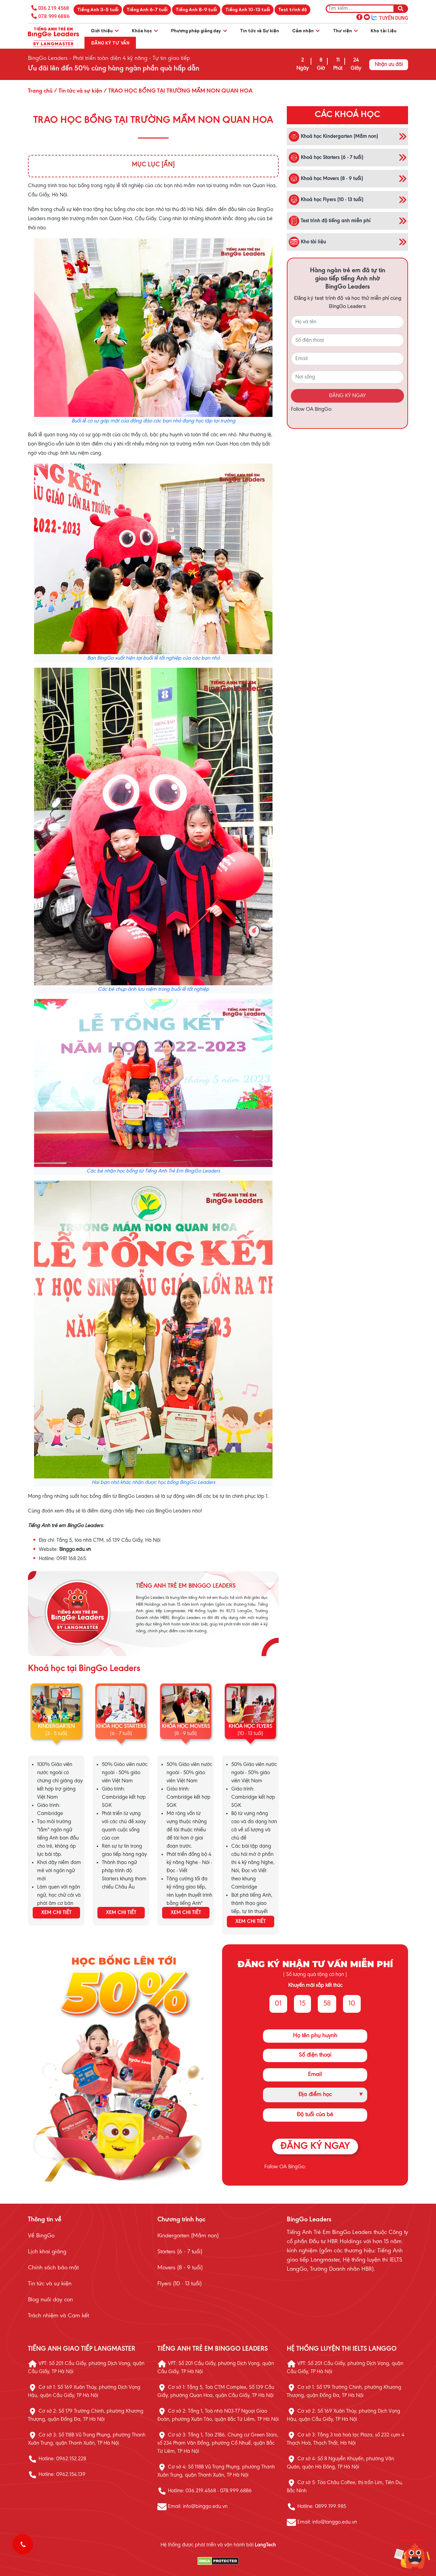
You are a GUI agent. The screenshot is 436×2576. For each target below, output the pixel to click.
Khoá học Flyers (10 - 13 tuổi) (326, 199)
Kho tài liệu (383, 30)
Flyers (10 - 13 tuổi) (179, 2284)
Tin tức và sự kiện (50, 2284)
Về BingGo (41, 2236)
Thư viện (345, 30)
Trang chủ (40, 91)
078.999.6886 (53, 16)
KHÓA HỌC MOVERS (186, 1726)
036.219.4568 (53, 8)
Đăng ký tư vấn (110, 43)
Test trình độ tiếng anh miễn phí (330, 220)
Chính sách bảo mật (53, 2268)
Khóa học (145, 30)
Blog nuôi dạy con (50, 2300)
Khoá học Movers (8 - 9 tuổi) (326, 178)
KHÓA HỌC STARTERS (121, 1726)
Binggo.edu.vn (75, 1549)
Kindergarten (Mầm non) (188, 2236)
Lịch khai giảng (47, 2252)
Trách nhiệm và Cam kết (58, 2316)
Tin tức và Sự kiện (259, 30)
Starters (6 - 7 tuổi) (179, 2252)
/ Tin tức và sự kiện (77, 91)
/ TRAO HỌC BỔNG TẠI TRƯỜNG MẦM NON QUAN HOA (177, 91)
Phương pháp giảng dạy (199, 30)
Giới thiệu (105, 30)
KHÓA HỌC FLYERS (250, 1726)
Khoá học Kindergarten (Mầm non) (333, 136)
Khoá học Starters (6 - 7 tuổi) (326, 157)
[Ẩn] (168, 164)
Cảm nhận (306, 30)
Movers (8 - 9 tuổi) (180, 2268)
